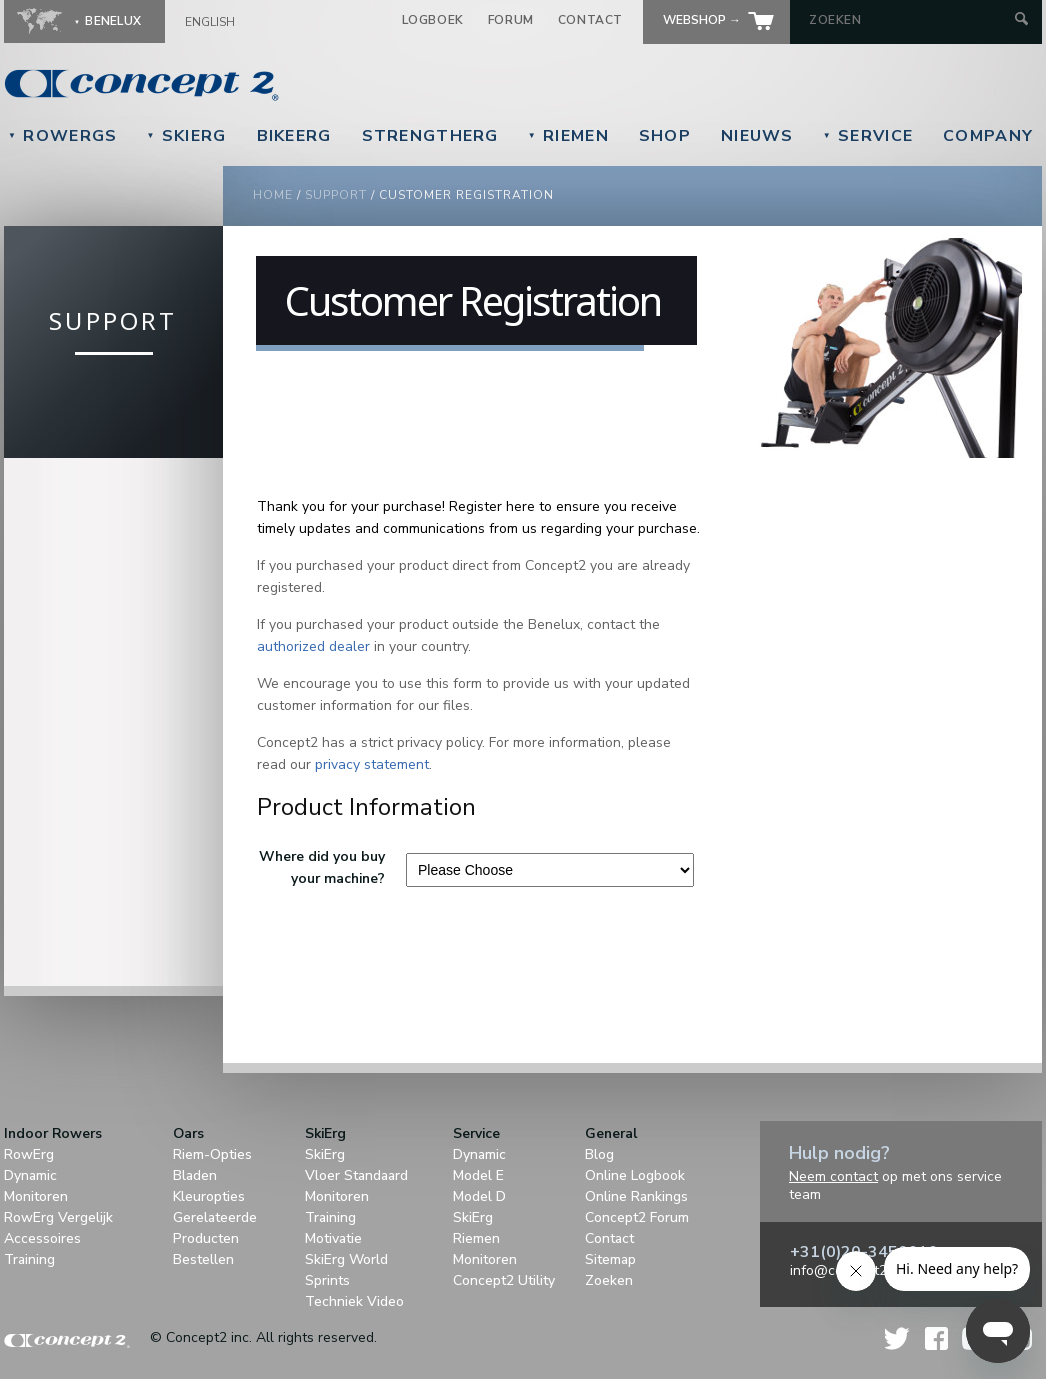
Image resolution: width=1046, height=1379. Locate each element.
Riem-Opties (212, 1154)
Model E (478, 1175)
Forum (511, 20)
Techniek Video (354, 1301)
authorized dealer (313, 646)
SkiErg (186, 136)
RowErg (29, 1154)
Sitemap (610, 1259)
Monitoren (36, 1196)
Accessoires (42, 1238)
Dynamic (30, 1175)
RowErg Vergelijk (58, 1217)
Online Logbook (635, 1175)
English (210, 22)
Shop (665, 136)
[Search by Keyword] (909, 20)
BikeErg (294, 136)
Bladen (195, 1175)
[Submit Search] (1021, 20)
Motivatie (333, 1238)
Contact (590, 20)
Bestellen (203, 1259)
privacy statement (372, 764)
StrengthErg (430, 136)
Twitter (898, 1338)
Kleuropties (209, 1196)
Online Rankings (636, 1196)
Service (868, 136)
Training (29, 1259)
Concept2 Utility (504, 1280)
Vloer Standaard (356, 1175)
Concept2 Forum (637, 1217)
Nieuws (757, 136)
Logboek (433, 20)
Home (273, 195)
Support (336, 195)
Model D (479, 1196)
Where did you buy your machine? (322, 867)
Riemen (568, 136)
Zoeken (609, 1280)
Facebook (936, 1338)
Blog (599, 1154)
